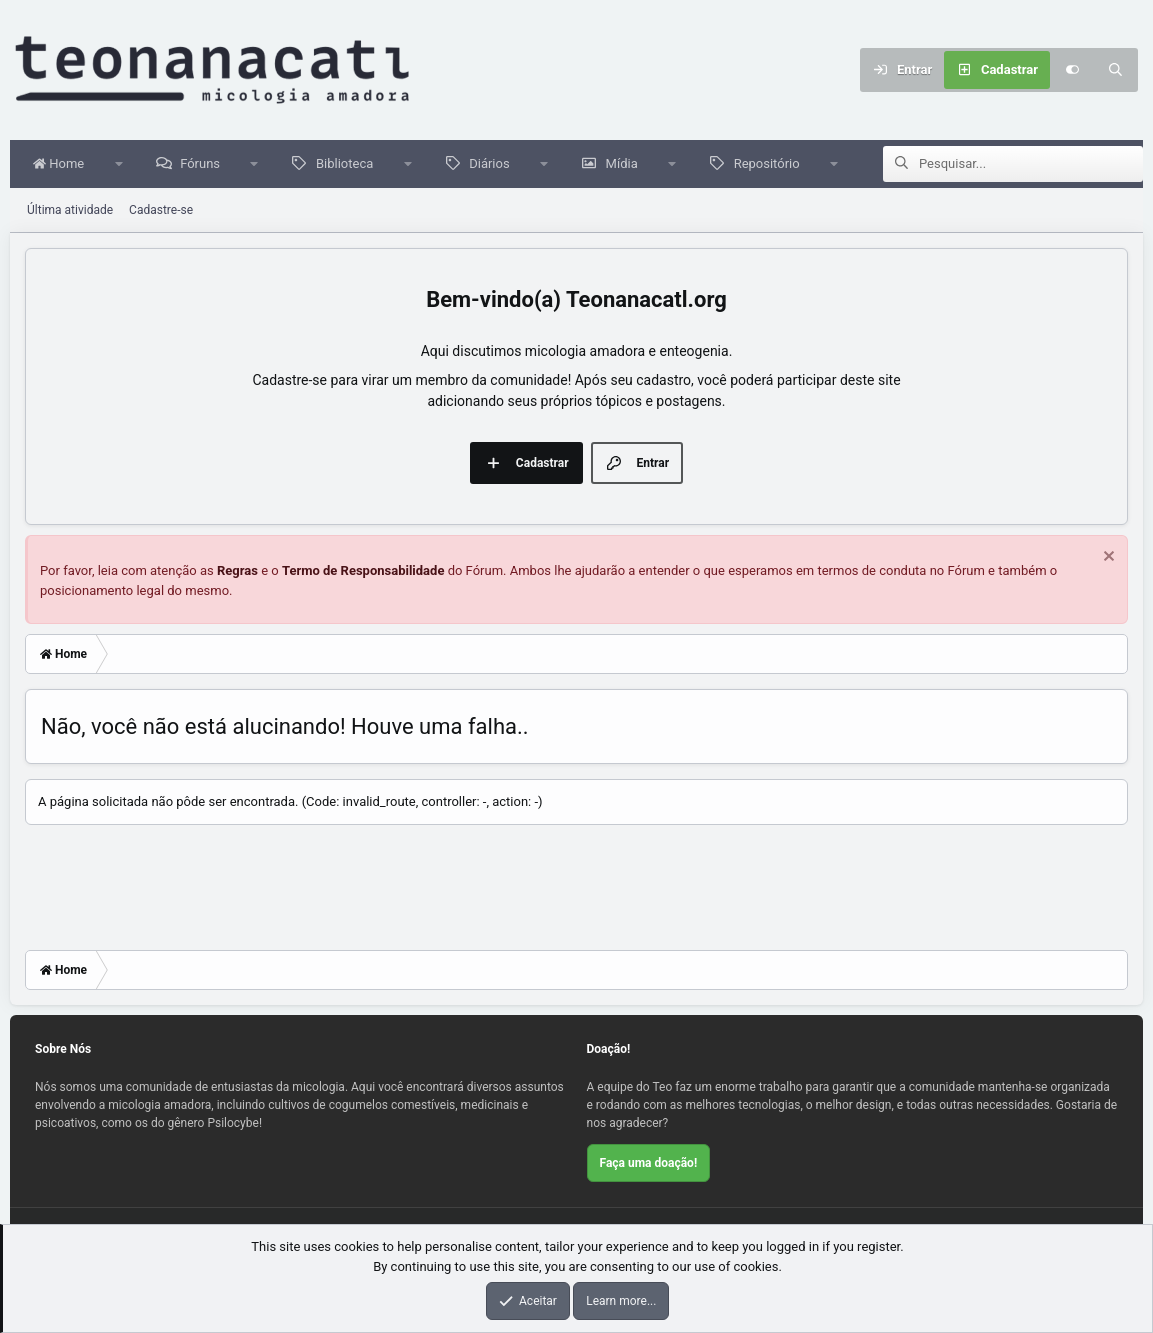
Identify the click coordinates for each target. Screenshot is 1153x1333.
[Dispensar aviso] (1106, 559)
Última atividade (70, 211)
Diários (494, 164)
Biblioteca (349, 164)
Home (63, 164)
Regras (237, 571)
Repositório (772, 164)
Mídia (627, 164)
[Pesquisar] (1116, 70)
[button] (123, 165)
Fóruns (205, 164)
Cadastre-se (161, 211)
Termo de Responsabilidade (363, 571)
